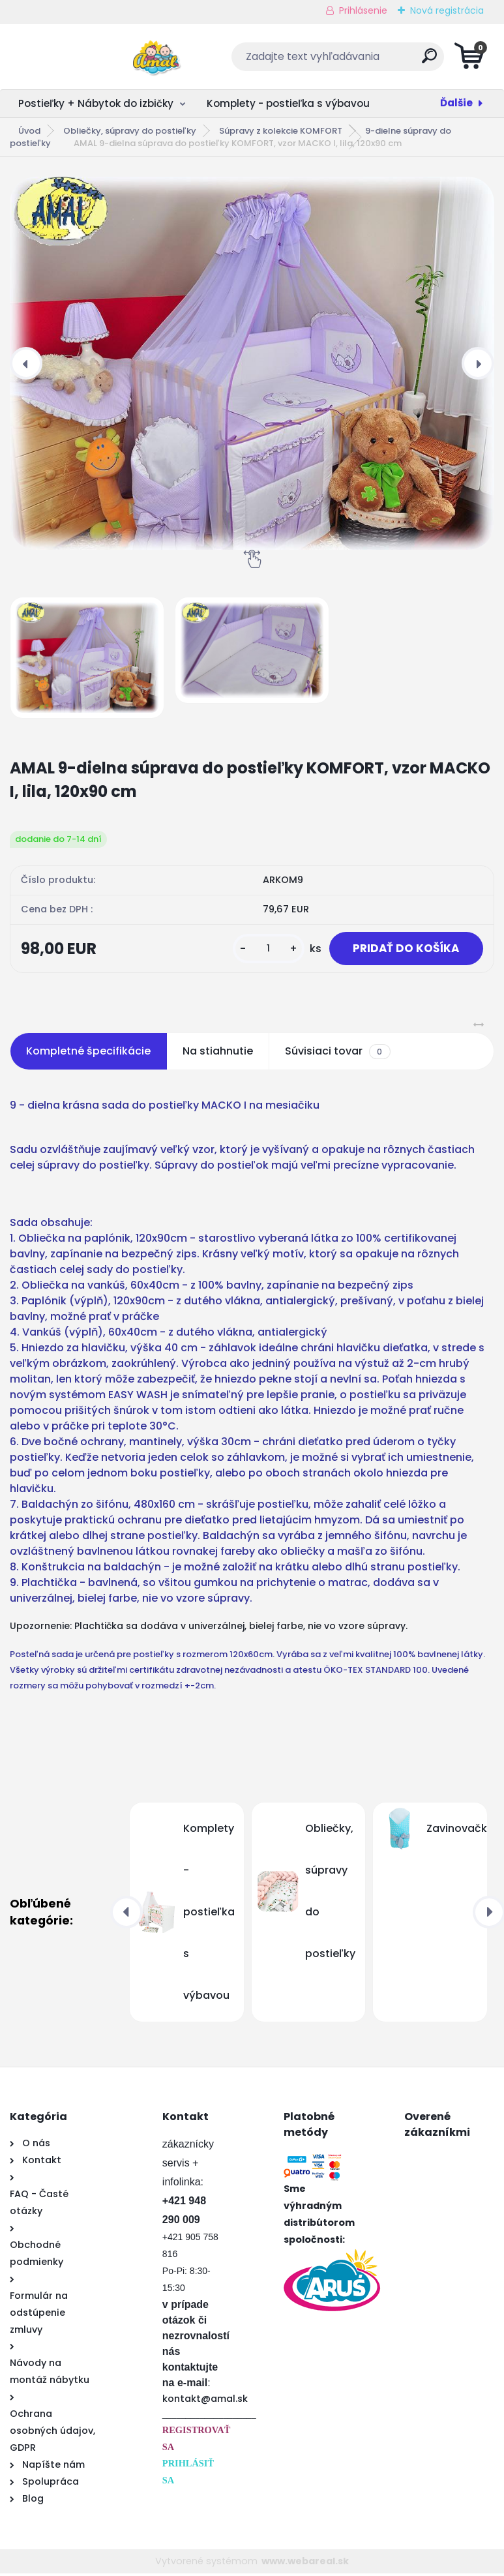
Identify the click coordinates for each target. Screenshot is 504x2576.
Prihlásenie (363, 10)
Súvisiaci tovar (337, 1054)
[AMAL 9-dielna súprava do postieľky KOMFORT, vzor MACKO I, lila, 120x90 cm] (252, 363)
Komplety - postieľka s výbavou (288, 103)
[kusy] (260, 950)
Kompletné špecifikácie (88, 1053)
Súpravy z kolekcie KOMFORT (280, 131)
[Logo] (90, 56)
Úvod (29, 131)
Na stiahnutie (218, 1053)
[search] (409, 61)
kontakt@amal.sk (205, 2401)
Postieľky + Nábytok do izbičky (95, 103)
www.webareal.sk (305, 2563)
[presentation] (26, 363)
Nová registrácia (447, 10)
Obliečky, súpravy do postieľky (129, 131)
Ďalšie (456, 103)
